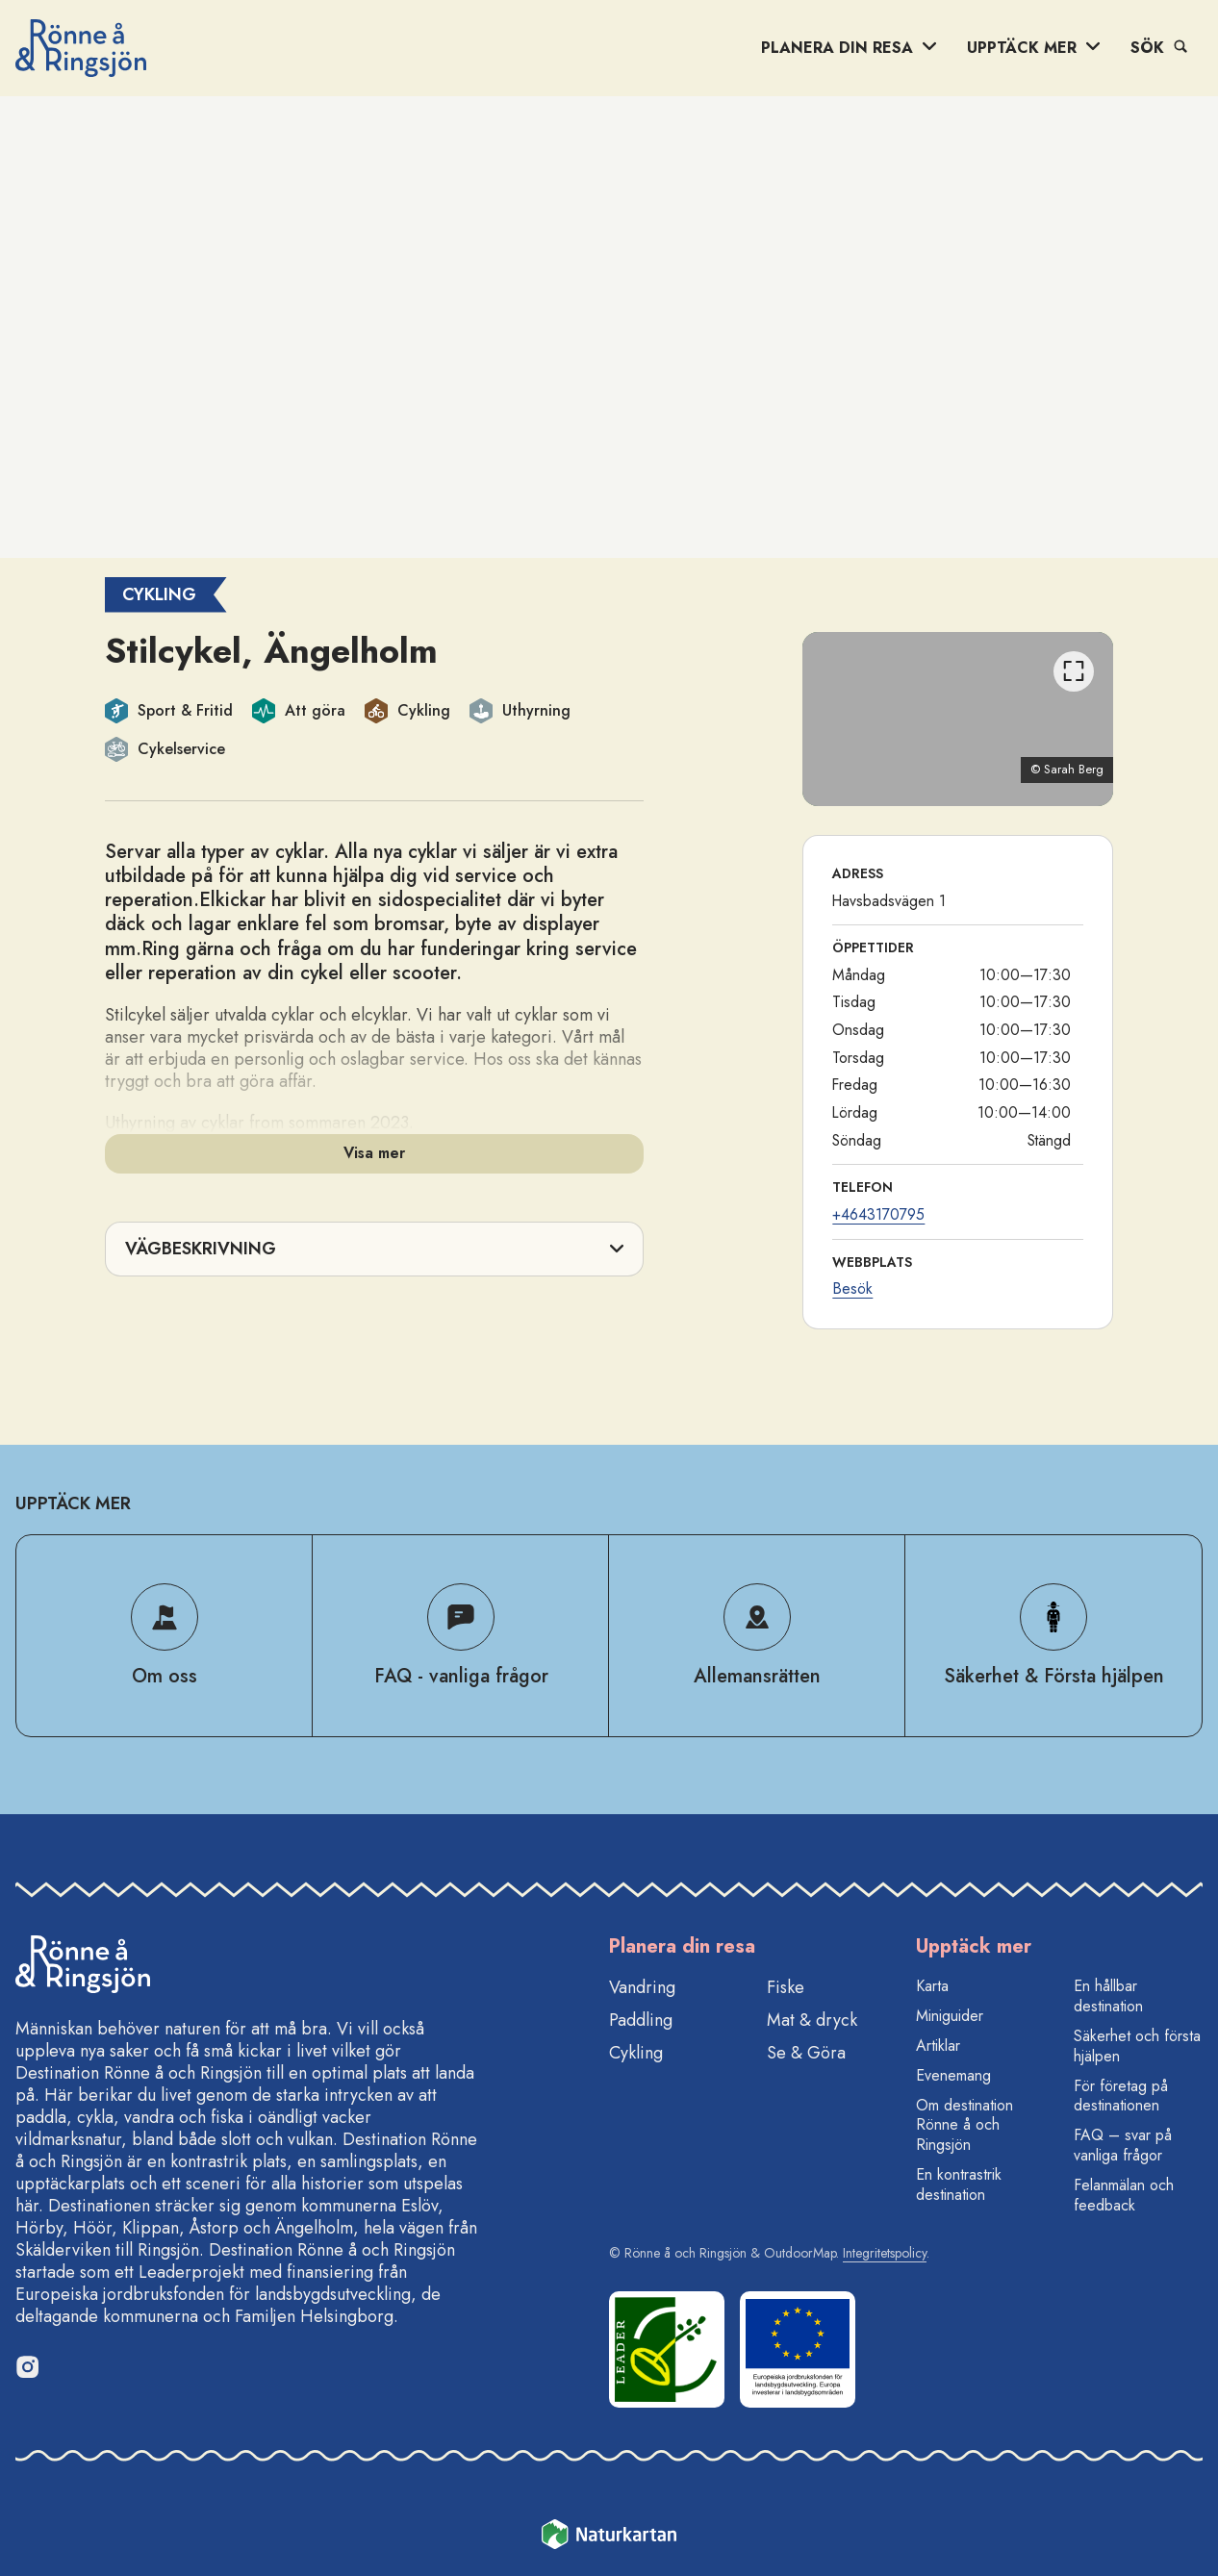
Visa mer (374, 1153)
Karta (932, 1986)
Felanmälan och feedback (1124, 2195)
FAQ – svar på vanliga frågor (1123, 2145)
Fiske (785, 1987)
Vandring (642, 1987)
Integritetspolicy (884, 2252)
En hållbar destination (1108, 1996)
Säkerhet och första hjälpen (1137, 2046)
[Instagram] (27, 2366)
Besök (852, 1288)
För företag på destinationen (1121, 2096)
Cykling (636, 2052)
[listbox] (957, 719)
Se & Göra (806, 2052)
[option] (957, 719)
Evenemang (953, 2075)
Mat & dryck (812, 2020)
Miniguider (949, 2016)
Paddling (640, 2020)
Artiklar (938, 2045)
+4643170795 (878, 1214)
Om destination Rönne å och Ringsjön (964, 2125)
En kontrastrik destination (959, 2184)
